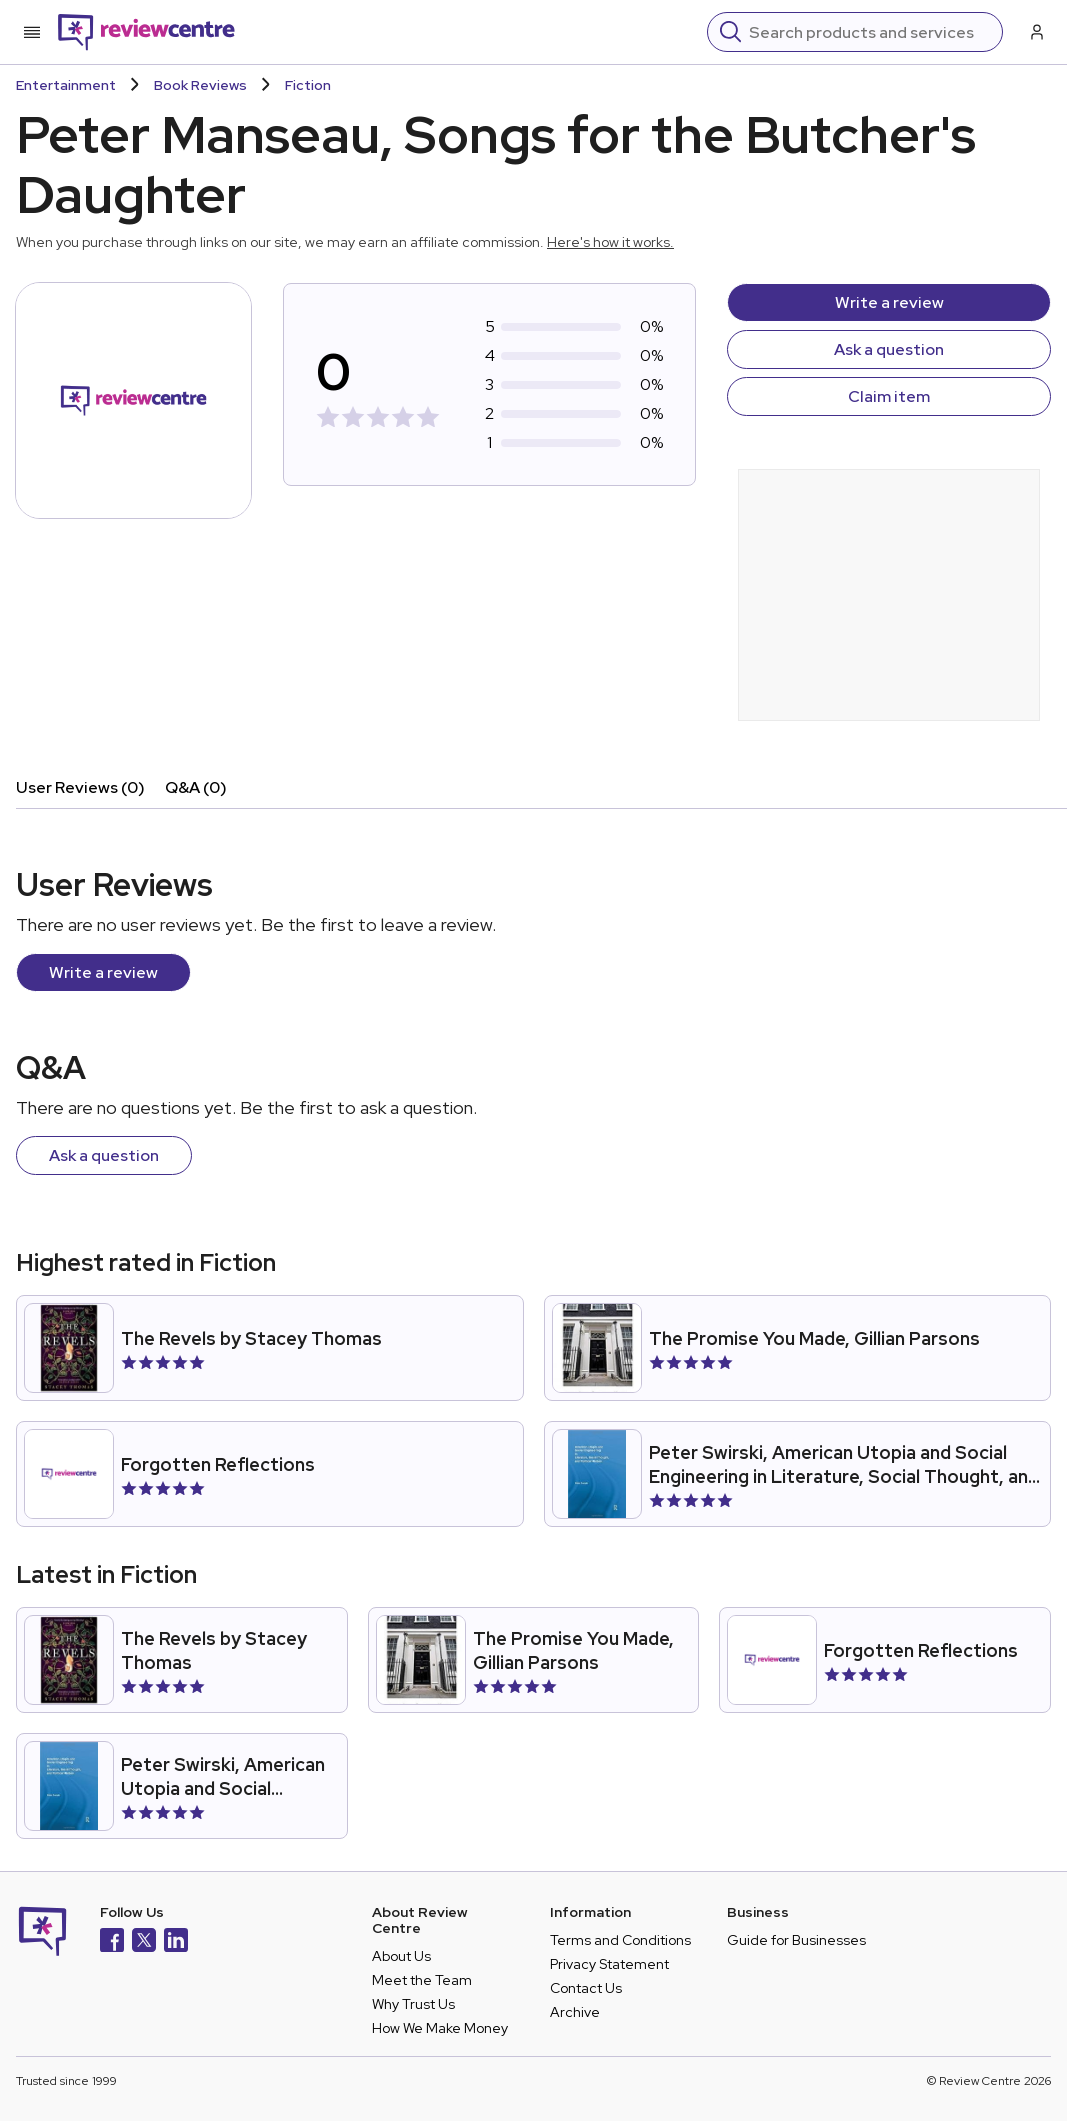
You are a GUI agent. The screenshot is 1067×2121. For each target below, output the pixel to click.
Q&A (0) (196, 787)
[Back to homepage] (146, 32)
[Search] (869, 32)
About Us (401, 1956)
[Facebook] (112, 1942)
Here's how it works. (610, 242)
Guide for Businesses (796, 1940)
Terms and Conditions (620, 1940)
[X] (144, 1942)
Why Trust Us (413, 2004)
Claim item (889, 396)
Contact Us (586, 1988)
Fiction (308, 85)
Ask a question (889, 349)
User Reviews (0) (80, 787)
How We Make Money (440, 2028)
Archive (575, 2012)
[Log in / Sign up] (1035, 32)
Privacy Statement (609, 1964)
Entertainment (66, 85)
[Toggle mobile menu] (32, 32)
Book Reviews (200, 85)
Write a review (889, 302)
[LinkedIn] (176, 1942)
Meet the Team (422, 1980)
